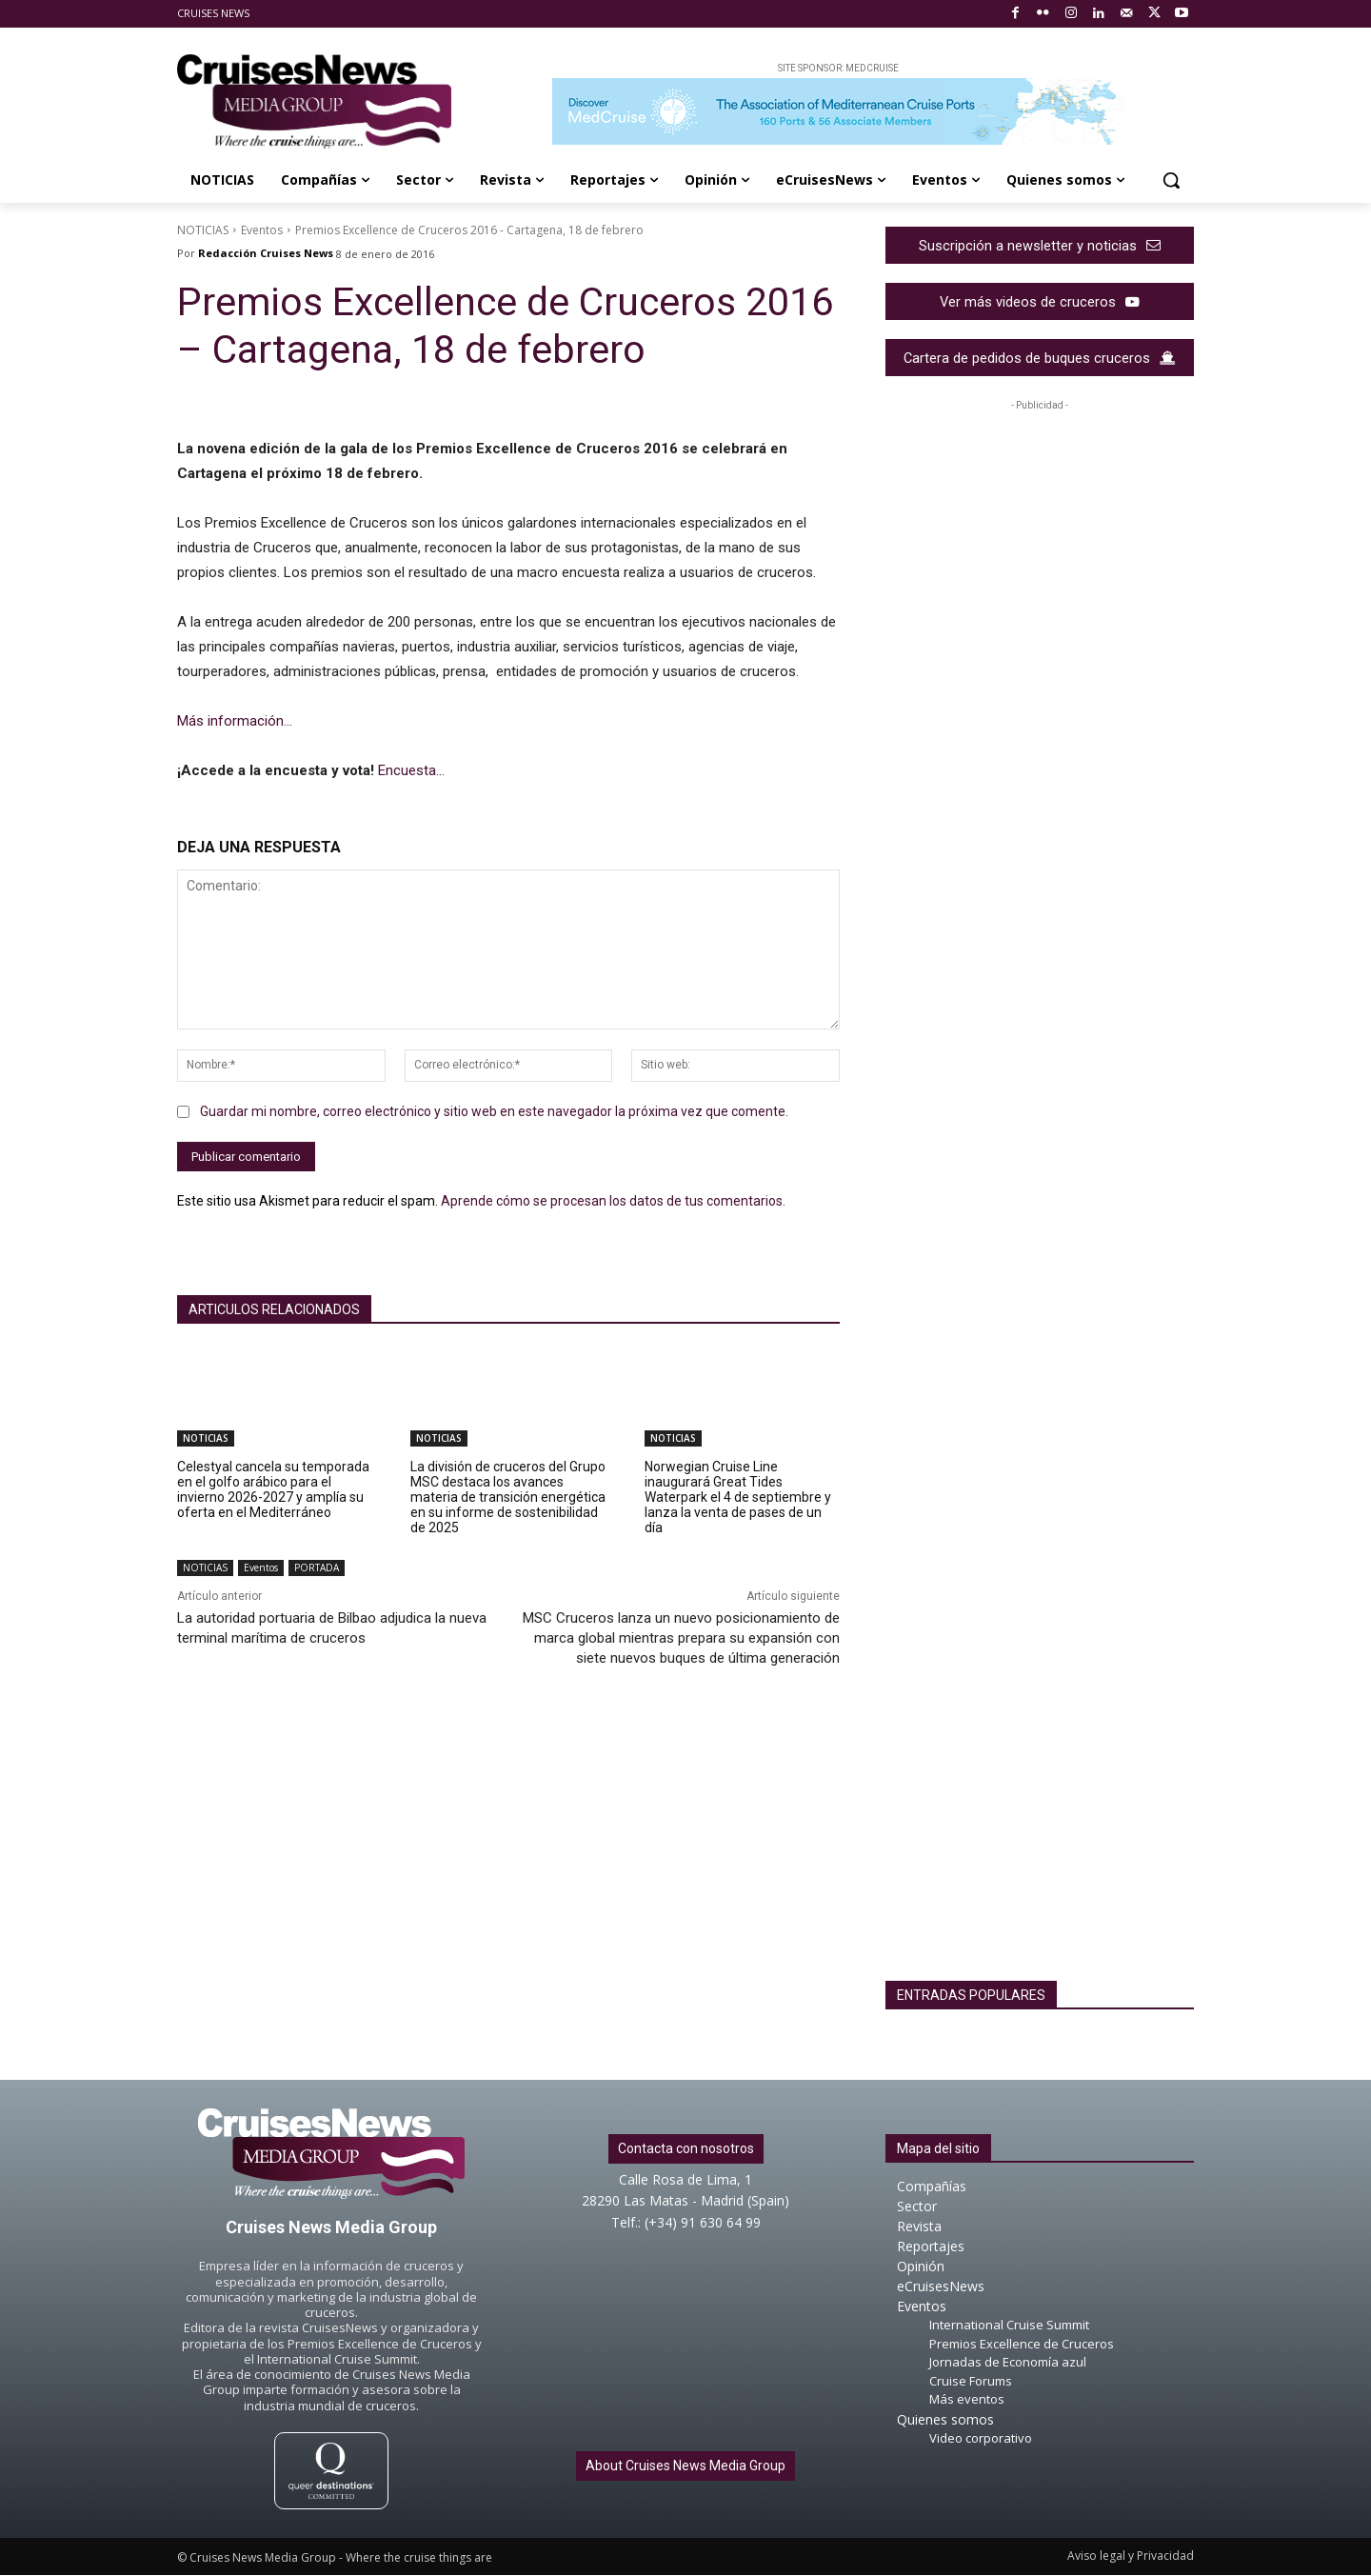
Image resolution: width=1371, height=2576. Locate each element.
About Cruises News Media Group (685, 2466)
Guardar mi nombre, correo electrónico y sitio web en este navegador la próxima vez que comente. (494, 1111)
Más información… (234, 720)
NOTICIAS (202, 230)
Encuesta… (411, 770)
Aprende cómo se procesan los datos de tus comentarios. (613, 1200)
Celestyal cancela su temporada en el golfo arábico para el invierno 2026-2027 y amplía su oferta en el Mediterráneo (273, 1489)
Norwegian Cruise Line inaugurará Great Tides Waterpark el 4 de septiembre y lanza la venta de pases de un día (738, 1497)
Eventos (262, 230)
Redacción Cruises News (265, 253)
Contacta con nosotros (686, 2149)
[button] (1171, 180)
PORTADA (316, 1568)
